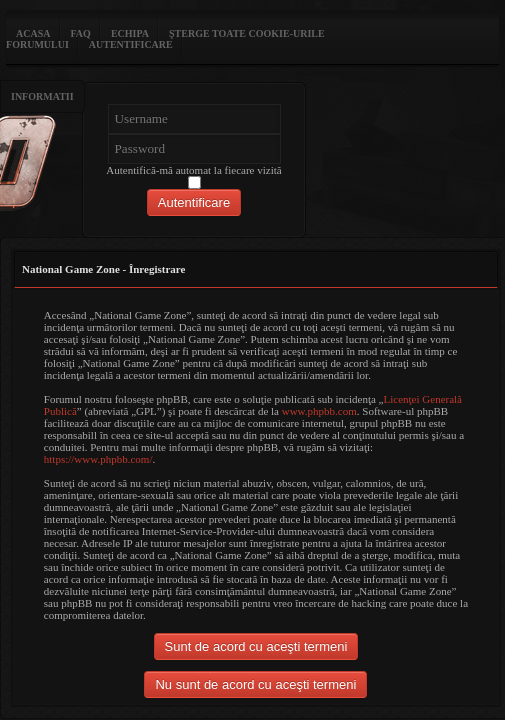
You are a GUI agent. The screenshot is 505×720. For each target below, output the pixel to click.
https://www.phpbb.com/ (98, 459)
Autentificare (131, 44)
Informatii (42, 96)
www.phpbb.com (319, 411)
